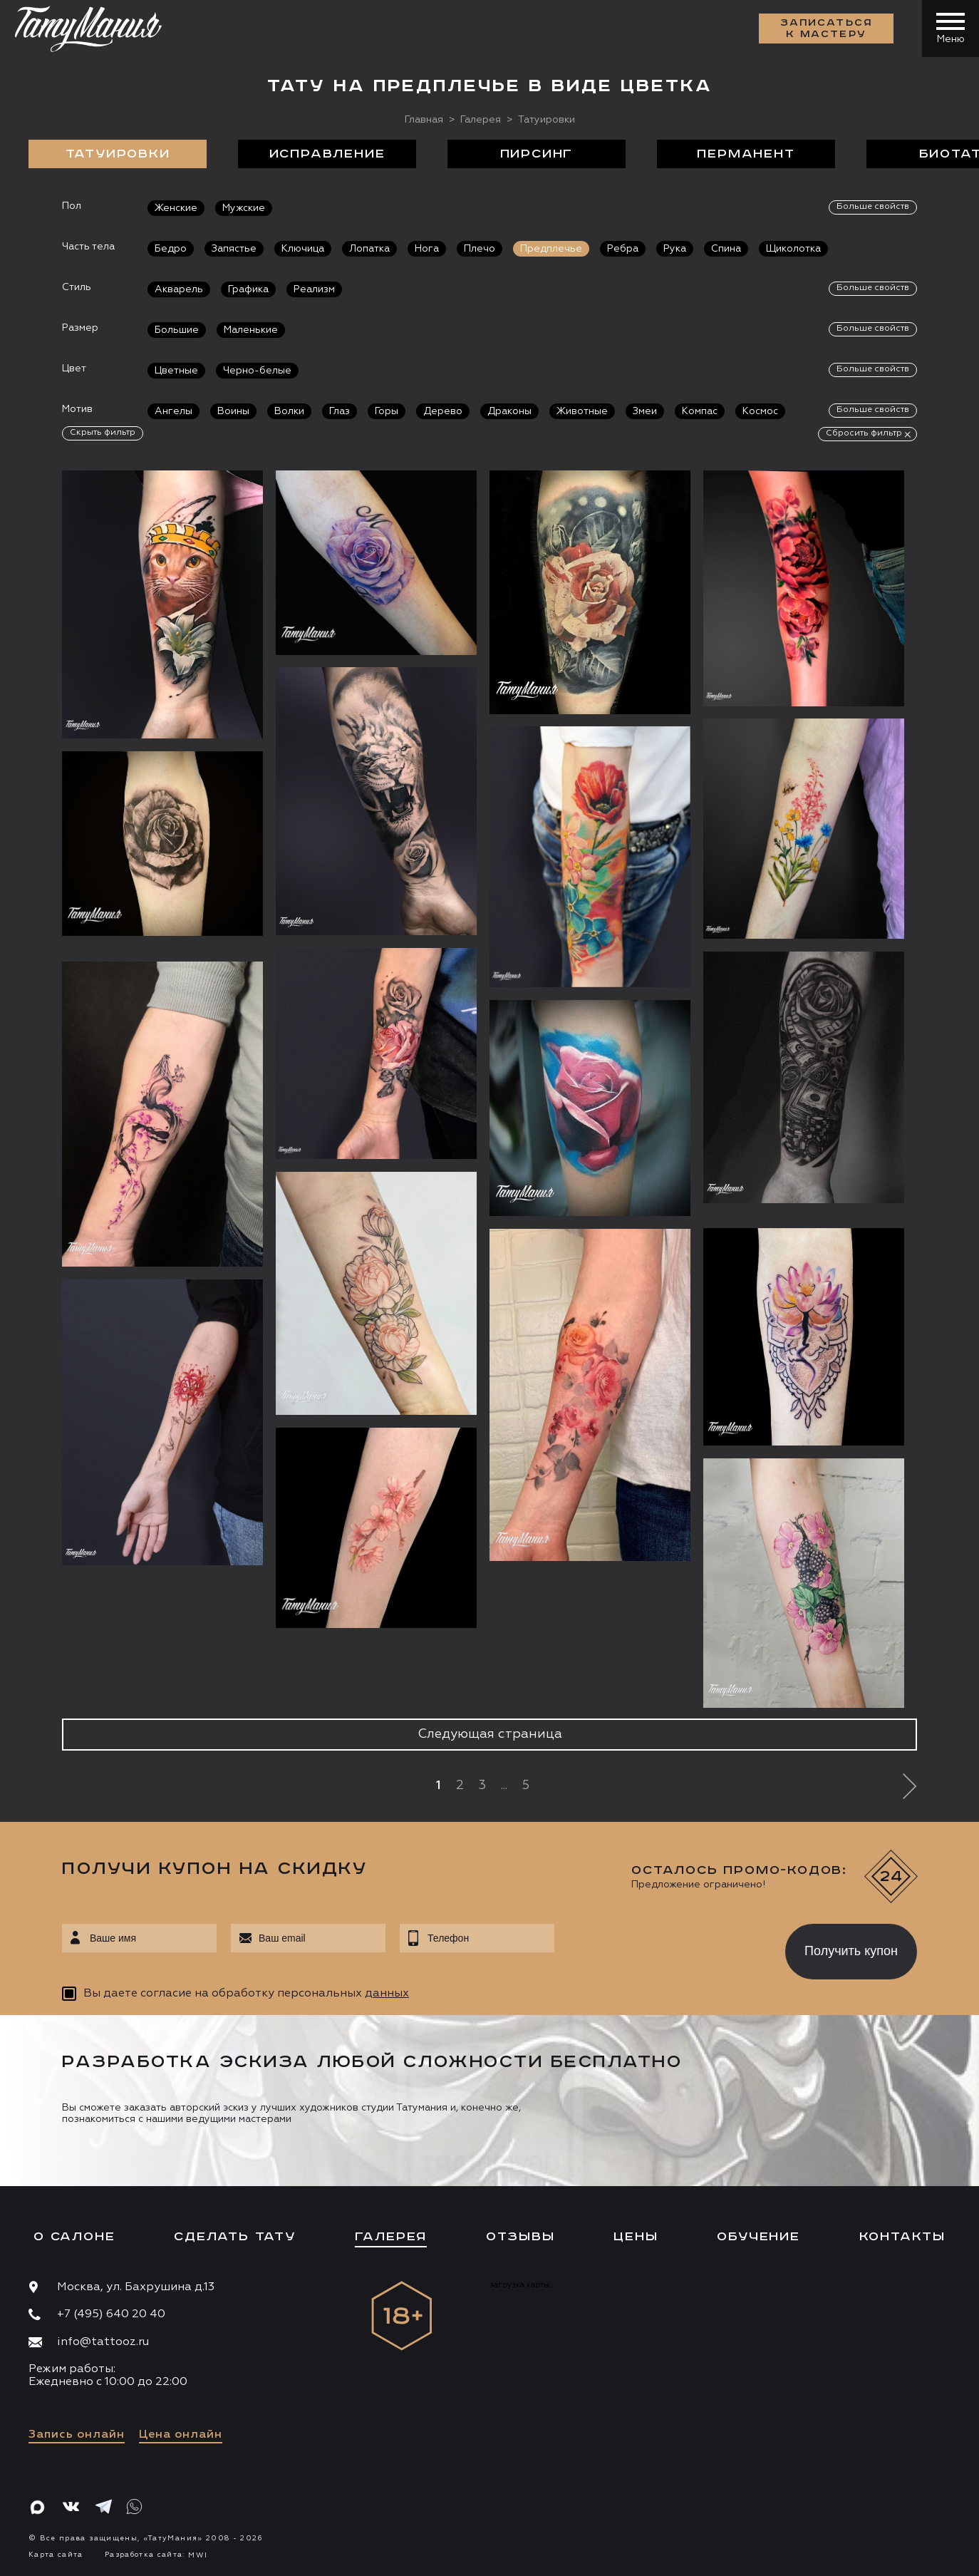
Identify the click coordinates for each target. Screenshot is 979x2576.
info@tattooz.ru (103, 2342)
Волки (289, 411)
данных (387, 1993)
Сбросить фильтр (864, 433)
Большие (177, 330)
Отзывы (520, 2237)
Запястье (234, 249)
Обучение (758, 2237)
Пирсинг (537, 154)
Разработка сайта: (156, 2554)
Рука (674, 249)
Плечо (479, 249)
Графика (248, 289)
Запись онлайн (77, 2435)
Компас (700, 411)
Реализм (314, 289)
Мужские (243, 208)
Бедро (171, 249)
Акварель (179, 289)
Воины (233, 411)
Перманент (745, 154)
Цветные (176, 371)
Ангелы (173, 411)
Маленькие (251, 330)
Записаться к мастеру (826, 28)
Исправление (327, 154)
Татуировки (118, 154)
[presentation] (659, 1947)
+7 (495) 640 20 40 (111, 2314)
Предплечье (551, 249)
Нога (427, 249)
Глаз (339, 411)
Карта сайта (56, 2554)
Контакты (902, 2237)
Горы (386, 411)
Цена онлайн (180, 2435)
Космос (760, 411)
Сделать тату (235, 2237)
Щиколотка (793, 249)
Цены (635, 2237)
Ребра (622, 249)
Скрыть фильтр (102, 432)
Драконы (509, 411)
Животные (582, 411)
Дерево (442, 411)
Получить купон (851, 1951)
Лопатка (369, 249)
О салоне (74, 2237)
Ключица (302, 249)
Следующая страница (490, 1734)
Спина (726, 249)
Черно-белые (257, 371)
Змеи (645, 411)
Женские (176, 208)
